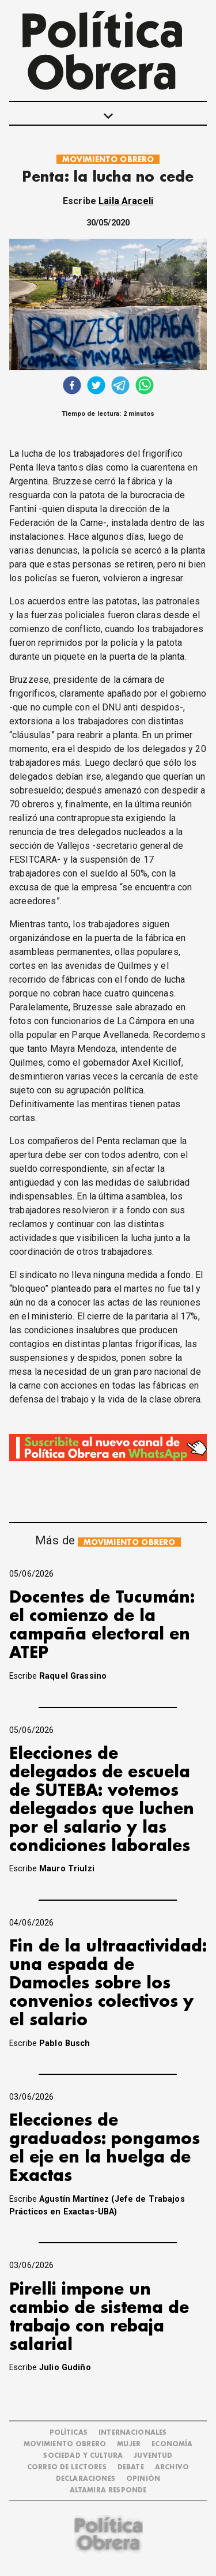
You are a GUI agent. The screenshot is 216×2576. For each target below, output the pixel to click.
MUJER (129, 2444)
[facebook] (72, 386)
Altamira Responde (108, 2490)
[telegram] (120, 386)
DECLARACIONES (85, 2479)
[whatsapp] (144, 386)
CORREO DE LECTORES (67, 2467)
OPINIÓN (143, 2479)
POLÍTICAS (69, 2433)
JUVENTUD (153, 2456)
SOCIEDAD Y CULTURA (83, 2456)
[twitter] (96, 386)
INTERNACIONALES (132, 2433)
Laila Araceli (125, 200)
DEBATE (131, 2467)
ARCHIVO (172, 2467)
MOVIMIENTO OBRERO (108, 159)
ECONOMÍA (171, 2444)
